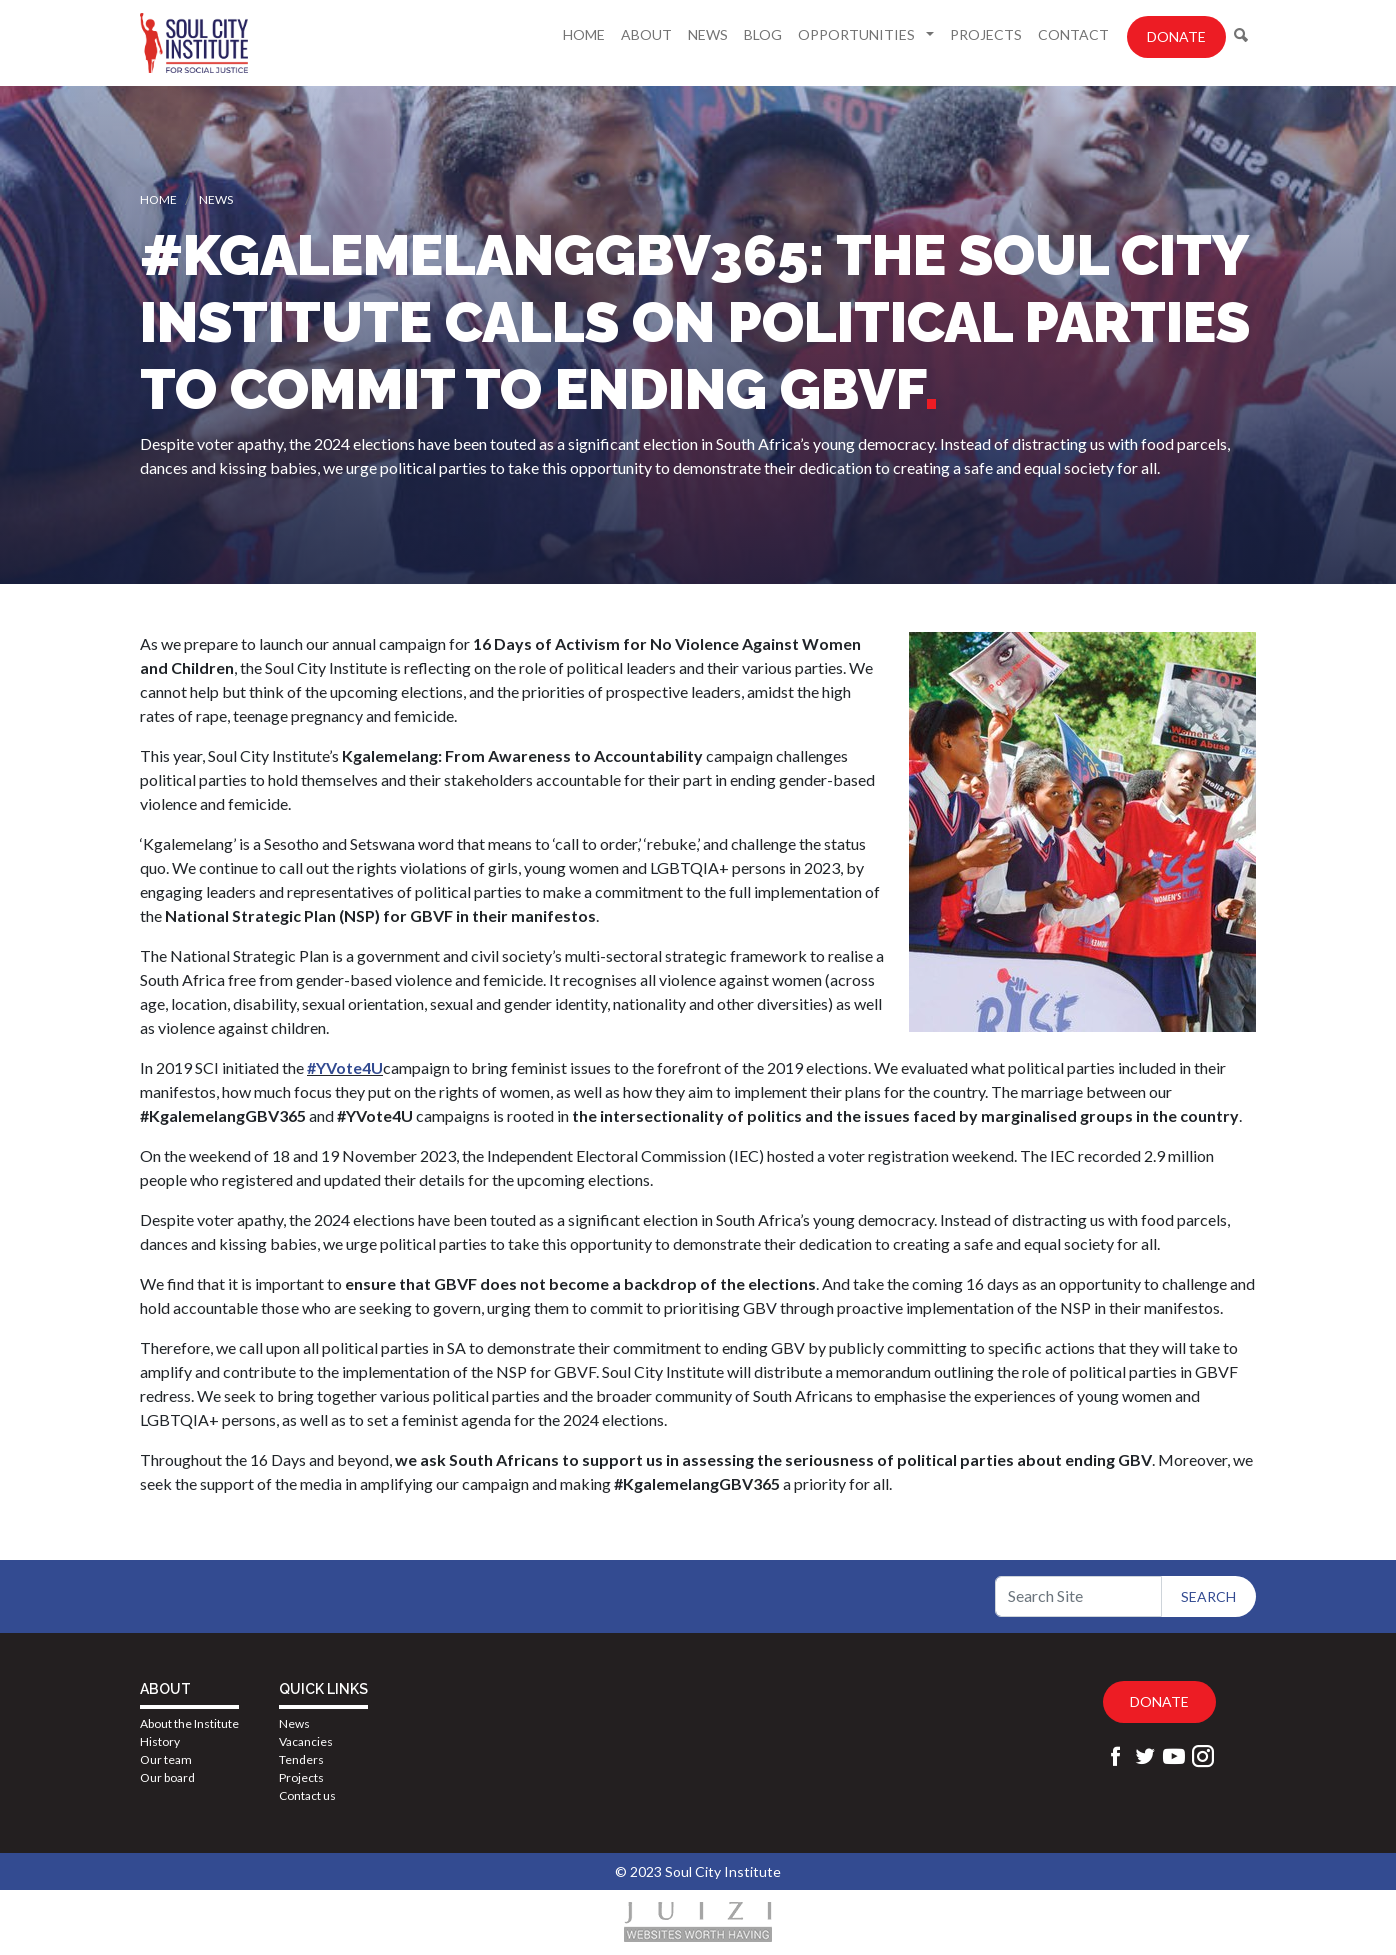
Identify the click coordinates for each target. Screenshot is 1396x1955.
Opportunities (858, 34)
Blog (763, 34)
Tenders (301, 1759)
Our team (166, 1759)
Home (584, 34)
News (708, 34)
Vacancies (306, 1741)
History (160, 1741)
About (646, 34)
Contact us (307, 1795)
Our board (167, 1777)
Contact (1073, 34)
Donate (1176, 36)
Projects (986, 34)
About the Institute (189, 1723)
